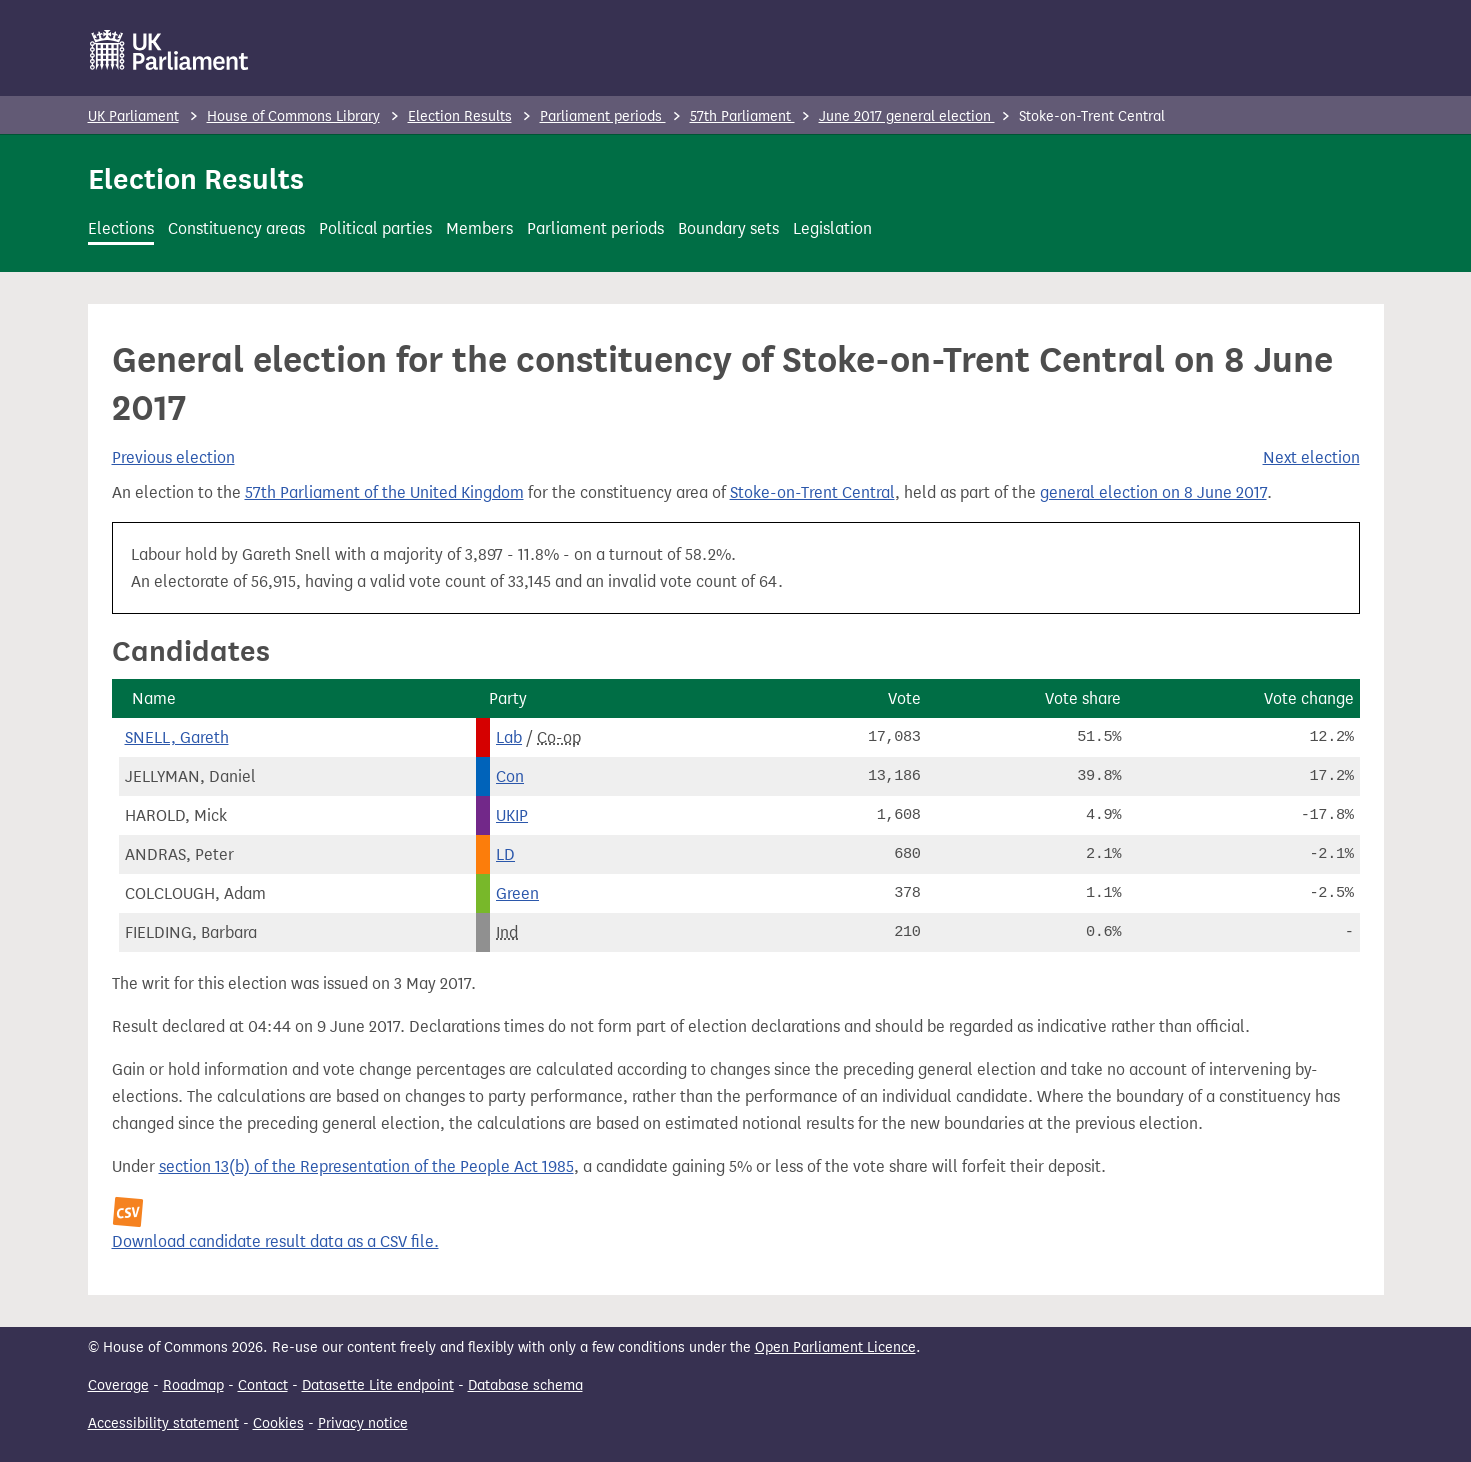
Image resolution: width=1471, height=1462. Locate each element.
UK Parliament (133, 116)
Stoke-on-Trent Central (812, 492)
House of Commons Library (293, 116)
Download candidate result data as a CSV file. (275, 1241)
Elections (121, 228)
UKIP (512, 815)
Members (479, 228)
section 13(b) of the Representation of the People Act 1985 (366, 1166)
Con (510, 776)
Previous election (173, 457)
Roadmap (193, 1385)
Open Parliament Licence (835, 1347)
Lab (509, 737)
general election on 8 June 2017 (1153, 492)
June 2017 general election (907, 116)
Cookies (278, 1423)
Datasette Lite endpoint (378, 1385)
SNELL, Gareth (177, 737)
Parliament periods (603, 116)
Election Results (460, 116)
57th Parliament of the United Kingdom (384, 492)
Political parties (375, 228)
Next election (1311, 457)
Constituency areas (236, 228)
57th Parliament (742, 116)
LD (505, 854)
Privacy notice (363, 1423)
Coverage (118, 1385)
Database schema (525, 1385)
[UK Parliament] (169, 50)
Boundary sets (728, 228)
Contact (263, 1385)
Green (517, 893)
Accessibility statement (163, 1423)
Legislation (832, 228)
